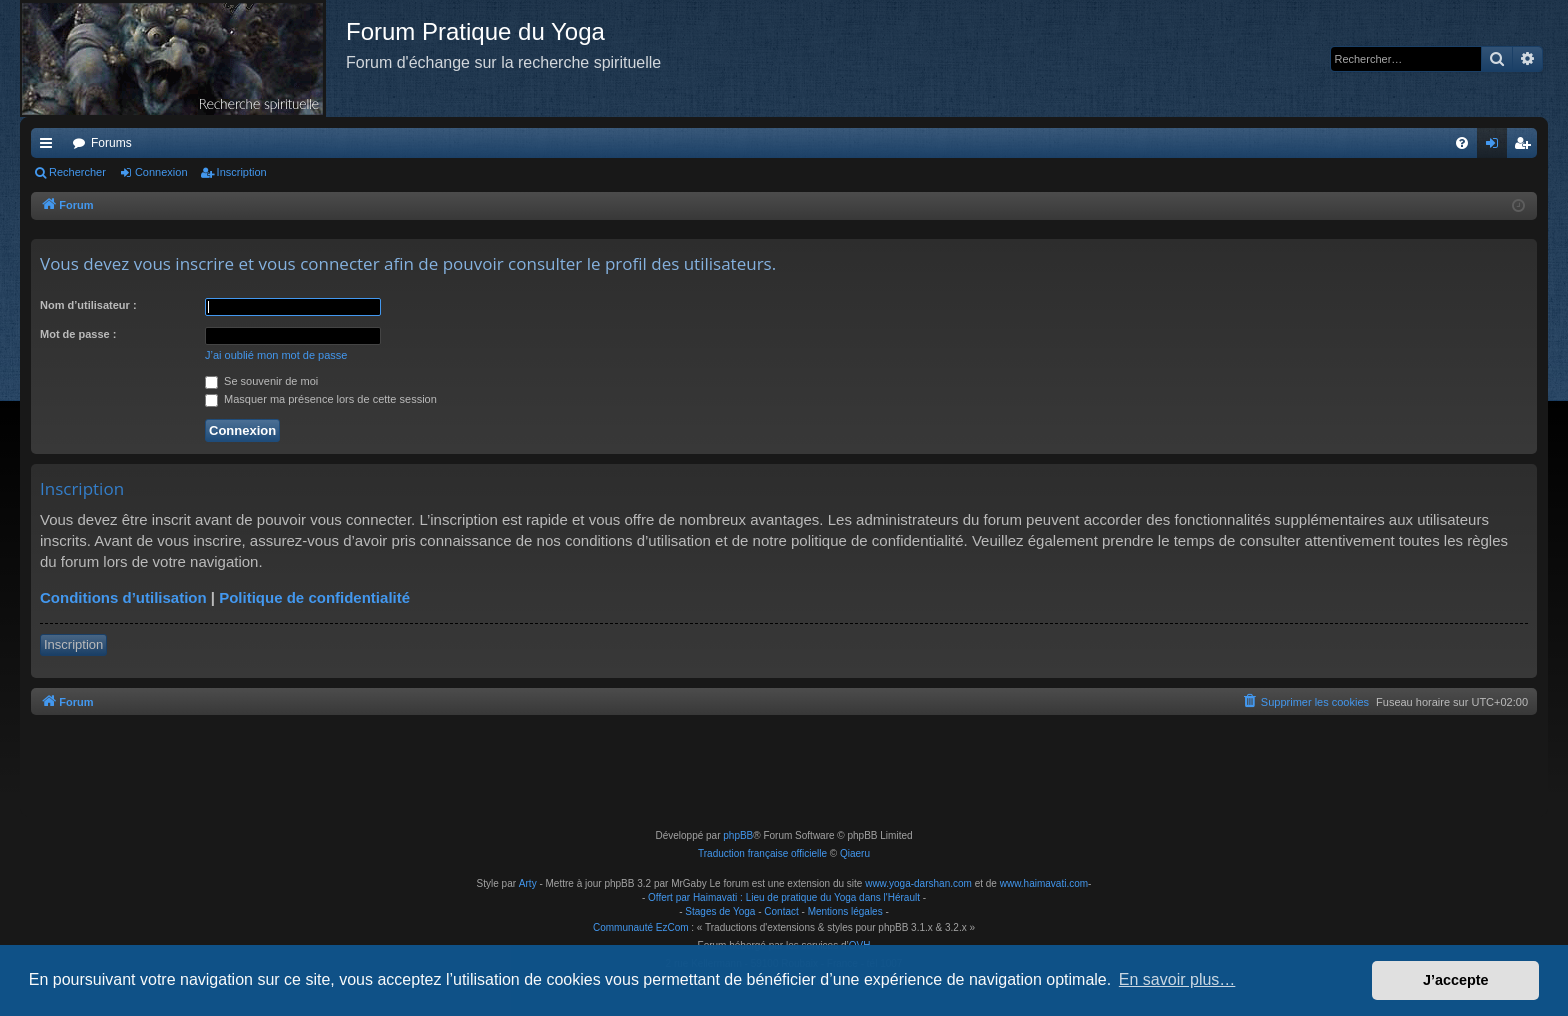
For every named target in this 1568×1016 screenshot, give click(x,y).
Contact (781, 911)
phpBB (738, 835)
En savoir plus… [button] (1177, 979)
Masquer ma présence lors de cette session (321, 399)
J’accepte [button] (1456, 980)
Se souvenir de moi (261, 381)
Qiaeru (855, 853)
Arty (528, 883)
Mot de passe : (78, 334)
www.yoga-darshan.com (918, 883)
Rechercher (77, 172)
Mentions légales (845, 911)
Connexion (161, 172)
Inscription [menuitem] (1526, 147)
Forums (111, 143)
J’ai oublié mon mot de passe (276, 355)
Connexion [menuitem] (1496, 147)
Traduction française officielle (762, 853)
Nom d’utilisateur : (88, 305)
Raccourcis (50, 147)
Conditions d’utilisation (123, 597)
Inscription (242, 172)
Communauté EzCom (641, 927)
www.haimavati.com (1044, 883)
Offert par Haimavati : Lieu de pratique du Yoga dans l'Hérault (784, 897)
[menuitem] (1462, 143)
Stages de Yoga (720, 911)
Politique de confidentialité (314, 597)
